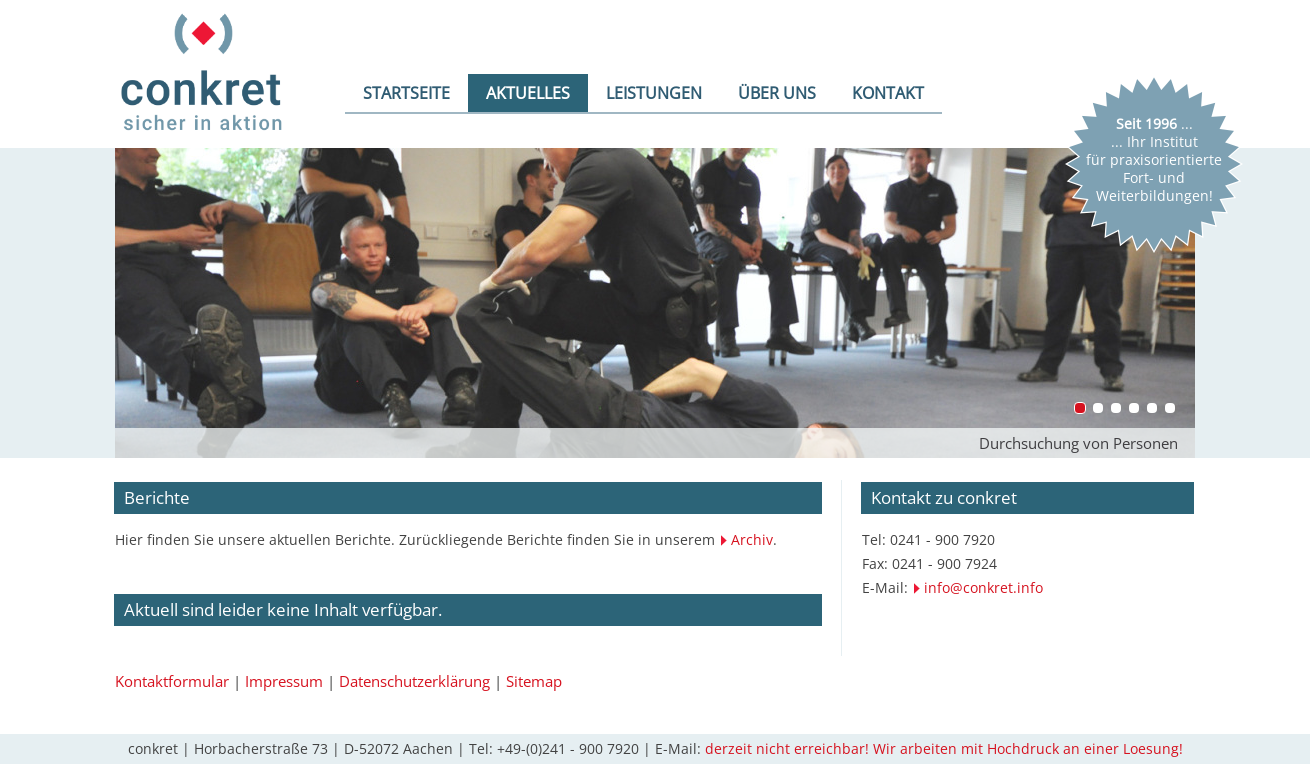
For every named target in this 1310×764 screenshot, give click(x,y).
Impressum (284, 681)
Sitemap (534, 681)
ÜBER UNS (777, 93)
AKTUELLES (528, 93)
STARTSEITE (406, 93)
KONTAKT (888, 93)
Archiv (752, 539)
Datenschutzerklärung (414, 681)
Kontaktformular (172, 681)
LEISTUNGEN (654, 93)
